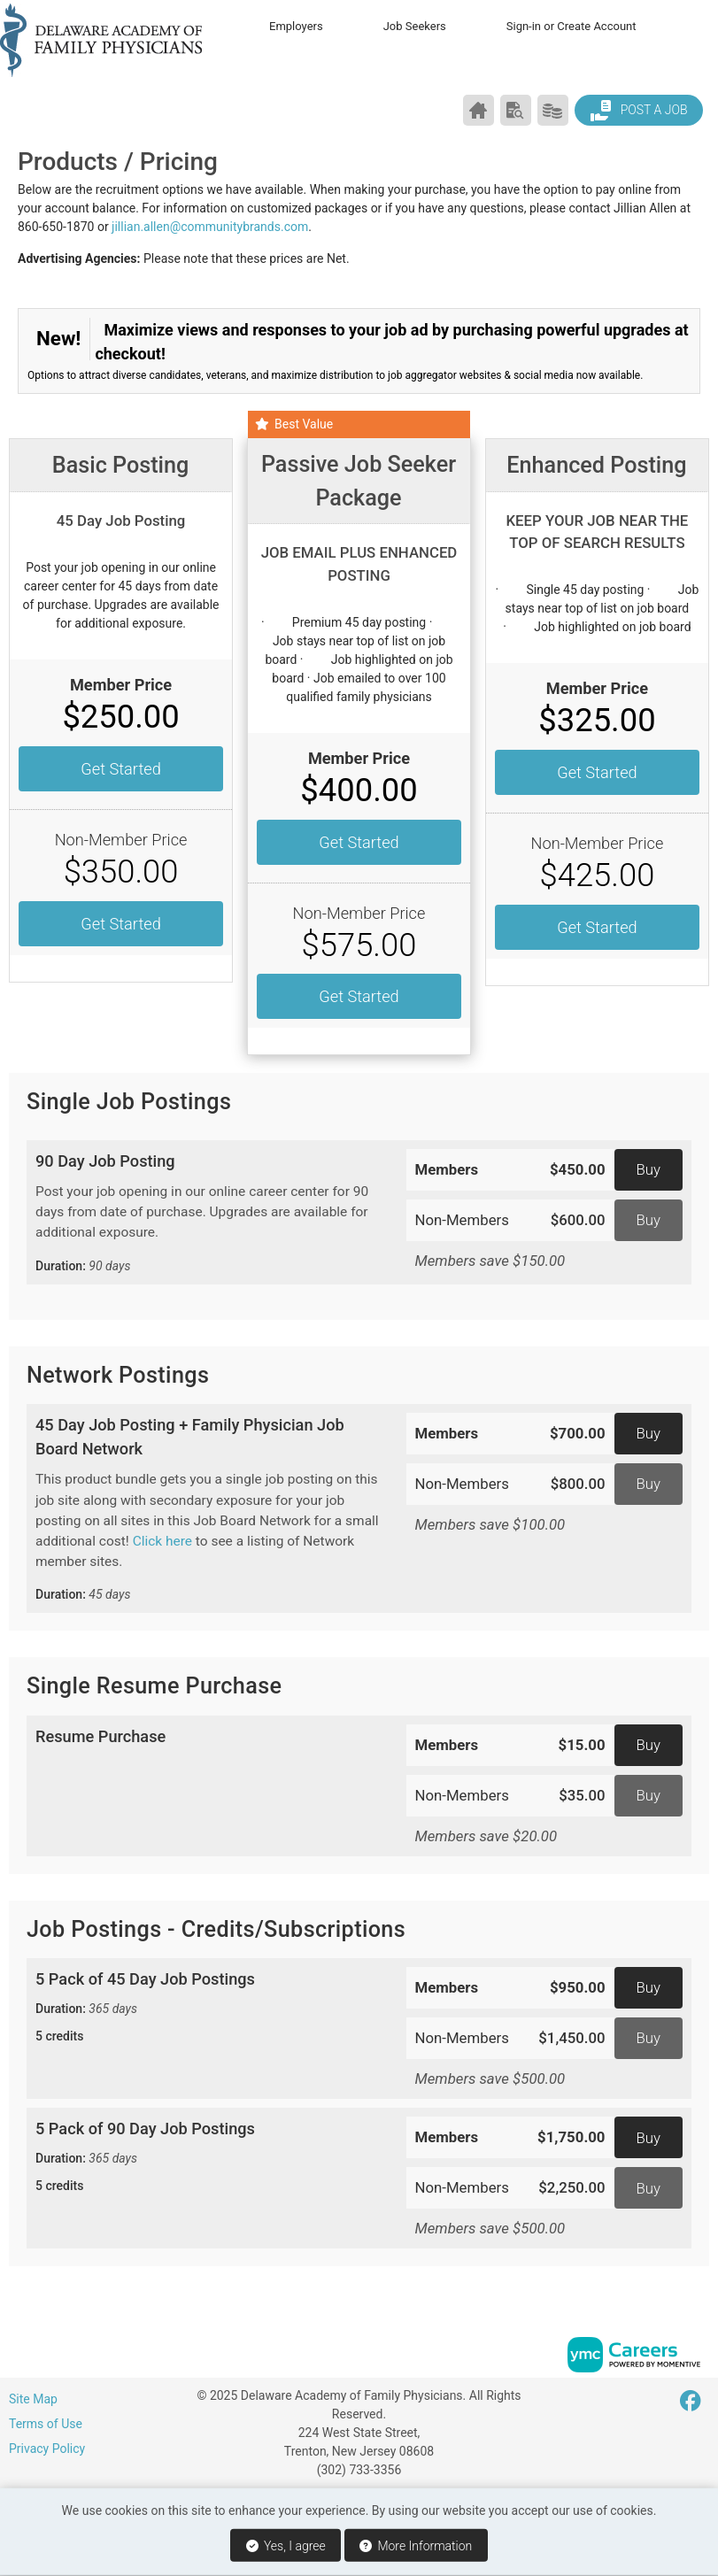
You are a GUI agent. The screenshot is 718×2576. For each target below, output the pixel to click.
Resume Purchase (100, 1736)
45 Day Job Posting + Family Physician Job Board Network (207, 1510)
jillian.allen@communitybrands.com (210, 227)
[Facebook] (691, 2401)
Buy (648, 1169)
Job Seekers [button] (414, 26)
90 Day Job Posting (207, 1214)
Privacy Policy (47, 2448)
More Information (415, 2546)
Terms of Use (45, 2424)
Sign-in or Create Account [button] (571, 26)
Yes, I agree (286, 2546)
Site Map (33, 2399)
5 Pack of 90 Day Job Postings (207, 2157)
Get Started (120, 769)
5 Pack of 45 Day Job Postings (207, 2008)
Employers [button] (296, 26)
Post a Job (638, 110)
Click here (162, 1541)
